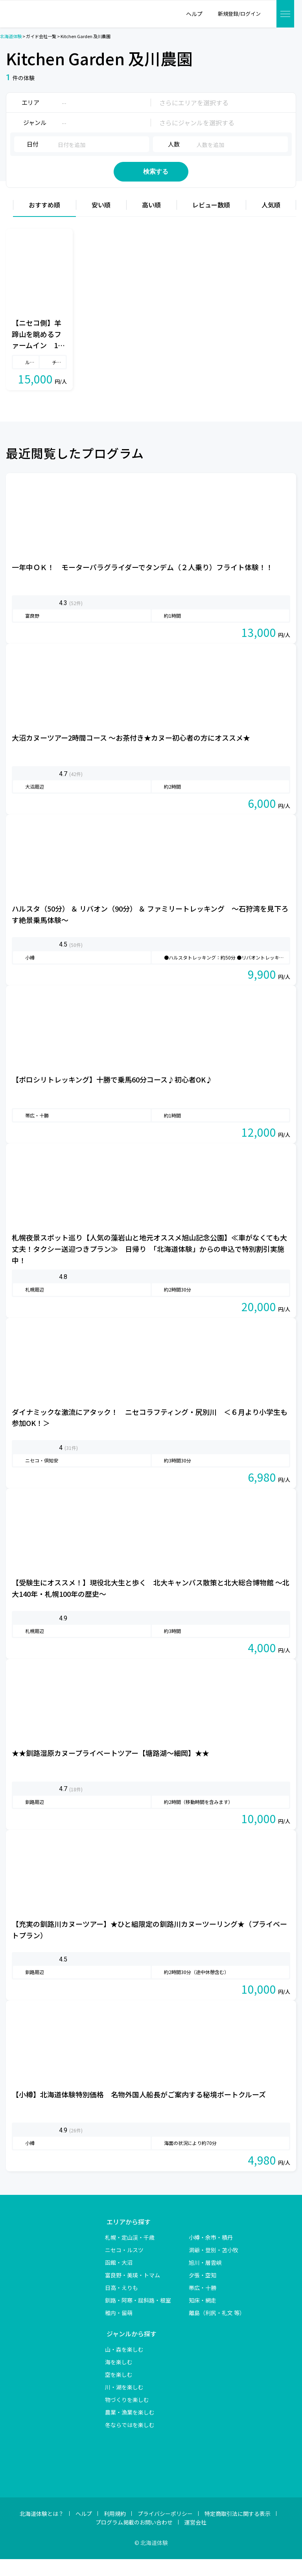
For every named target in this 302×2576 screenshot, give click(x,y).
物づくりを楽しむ (127, 2416)
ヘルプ (84, 2530)
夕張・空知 (202, 2292)
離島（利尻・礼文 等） (217, 2330)
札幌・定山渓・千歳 (130, 2254)
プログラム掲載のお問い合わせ (134, 2539)
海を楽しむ (119, 2379)
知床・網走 (202, 2317)
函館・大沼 (119, 2279)
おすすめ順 (44, 222)
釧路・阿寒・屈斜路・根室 (138, 2317)
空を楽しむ (119, 2391)
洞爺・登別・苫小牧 (213, 2267)
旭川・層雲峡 (205, 2279)
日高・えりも (121, 2304)
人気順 (270, 222)
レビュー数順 (211, 222)
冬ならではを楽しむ (130, 2442)
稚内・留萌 (119, 2330)
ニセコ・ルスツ (124, 2267)
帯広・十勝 (202, 2304)
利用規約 (115, 2530)
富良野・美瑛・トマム (132, 2292)
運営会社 (195, 2539)
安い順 (101, 222)
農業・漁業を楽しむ (130, 2429)
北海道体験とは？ (42, 2530)
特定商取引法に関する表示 (237, 2530)
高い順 (151, 222)
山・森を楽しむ (124, 2366)
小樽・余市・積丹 (211, 2254)
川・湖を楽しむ (124, 2404)
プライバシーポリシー (165, 2530)
